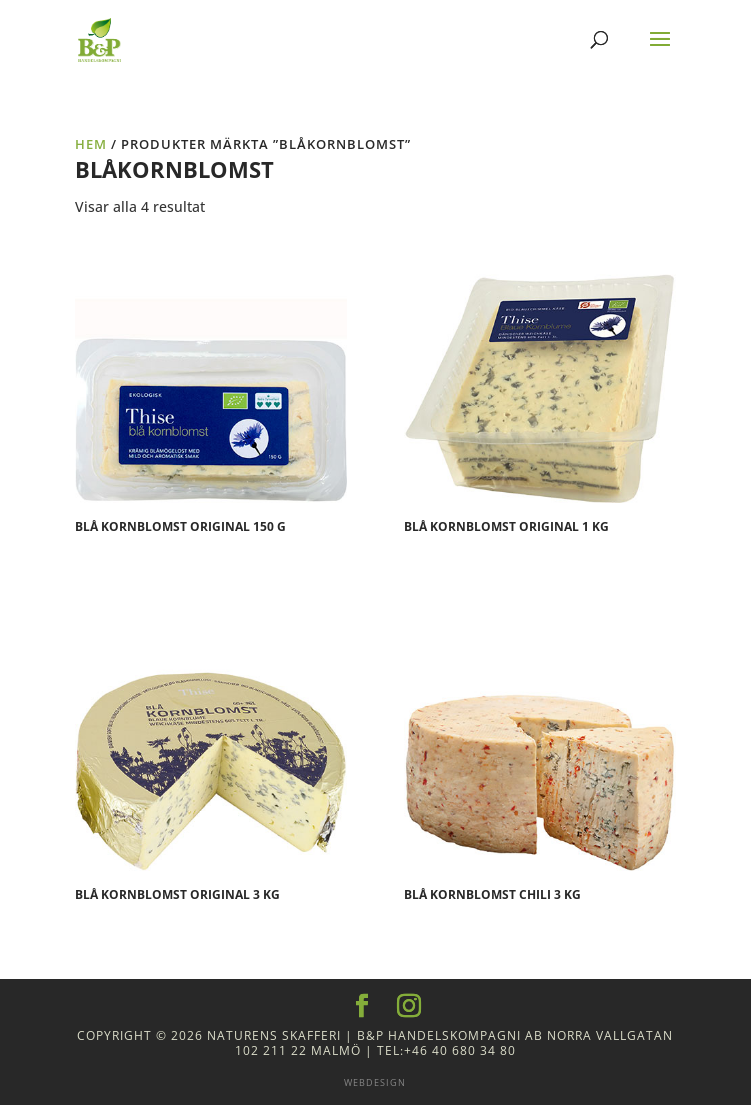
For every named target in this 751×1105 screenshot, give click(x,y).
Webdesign (375, 1082)
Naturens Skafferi (274, 1035)
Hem (91, 144)
